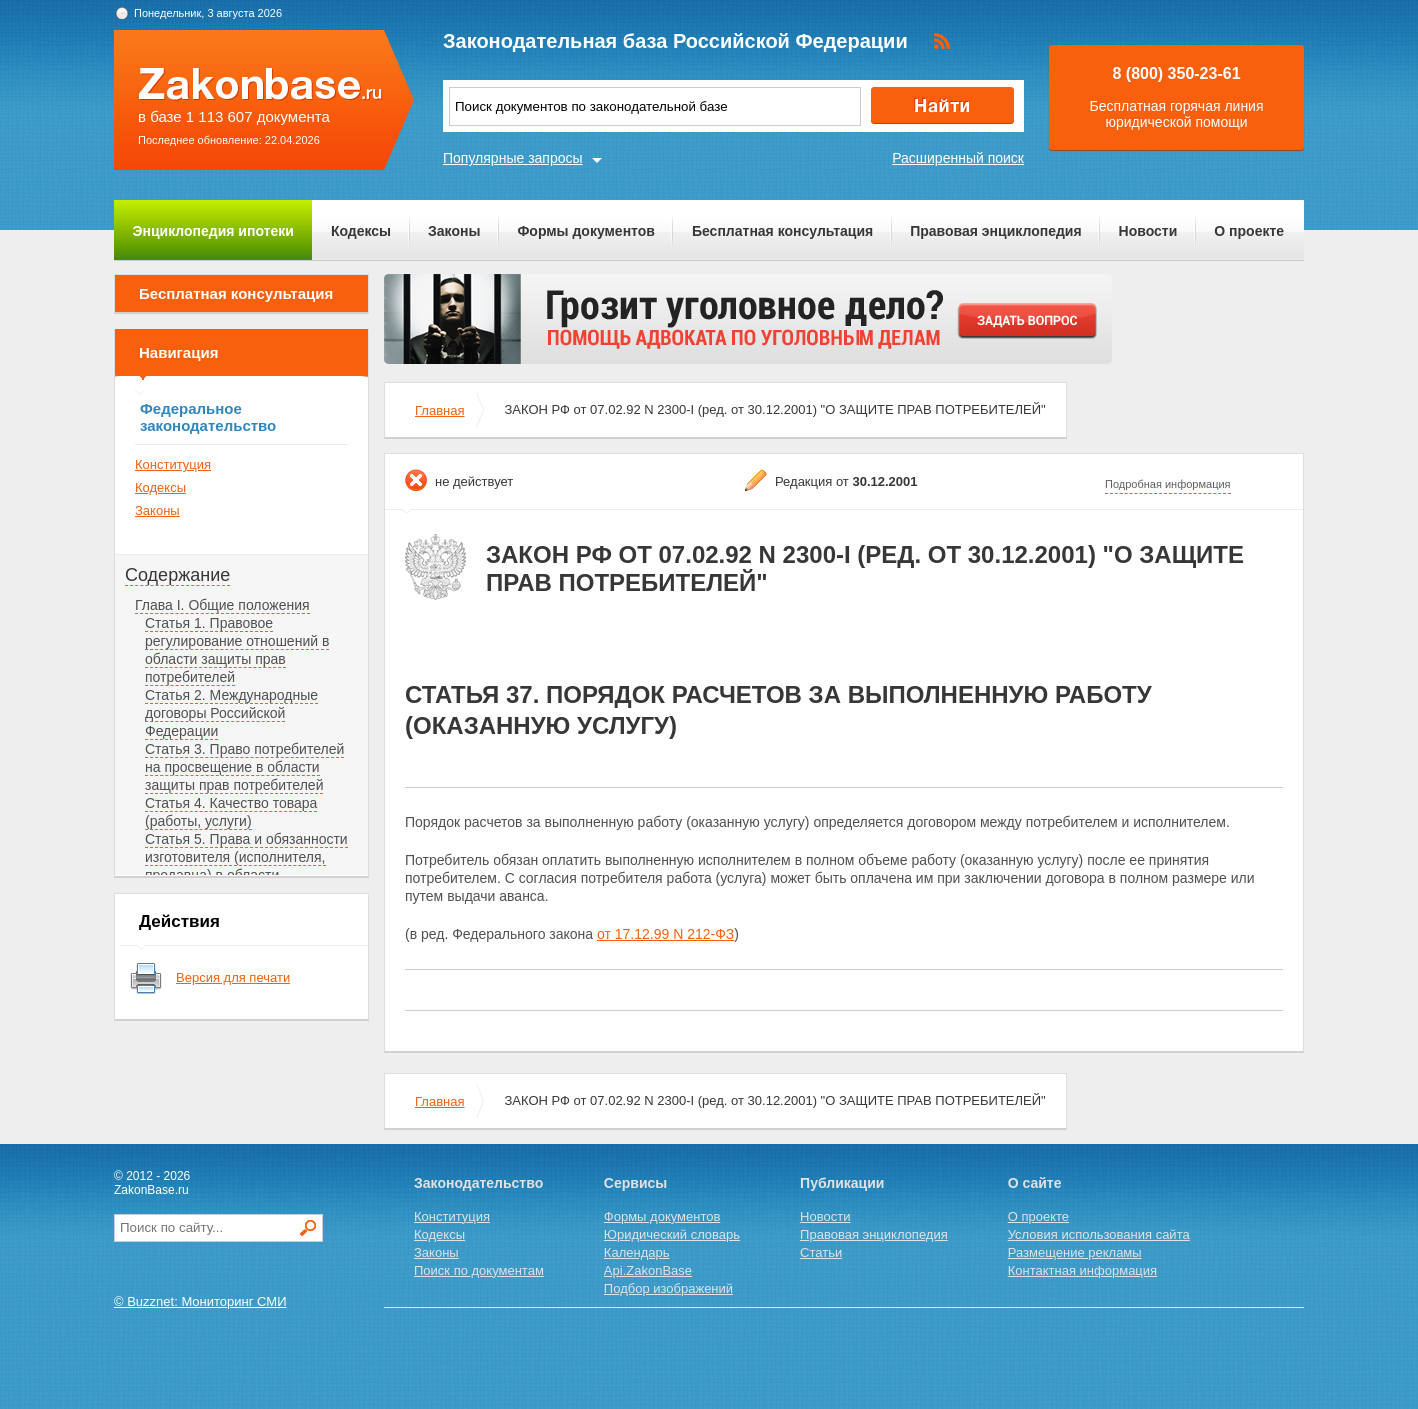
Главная (439, 410)
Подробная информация (1168, 484)
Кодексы (361, 231)
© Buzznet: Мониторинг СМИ (200, 1301)
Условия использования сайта (1099, 1234)
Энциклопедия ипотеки (213, 231)
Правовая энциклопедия (995, 231)
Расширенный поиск (958, 158)
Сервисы (635, 1183)
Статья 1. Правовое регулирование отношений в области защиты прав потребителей (237, 650)
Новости (1148, 231)
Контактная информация (1082, 1270)
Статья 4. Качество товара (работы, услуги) (231, 812)
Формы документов (586, 231)
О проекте (1249, 231)
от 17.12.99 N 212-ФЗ (665, 934)
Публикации (842, 1183)
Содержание (177, 575)
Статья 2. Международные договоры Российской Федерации (231, 713)
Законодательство (478, 1183)
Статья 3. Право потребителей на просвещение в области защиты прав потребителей (244, 767)
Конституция (173, 464)
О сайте (1035, 1183)
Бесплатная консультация (782, 231)
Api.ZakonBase (648, 1270)
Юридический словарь (672, 1234)
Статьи (821, 1252)
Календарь (637, 1252)
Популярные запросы (513, 158)
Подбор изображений (668, 1288)
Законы (454, 231)
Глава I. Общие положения (222, 605)
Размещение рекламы (1075, 1252)
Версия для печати (233, 977)
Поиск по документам (479, 1270)
